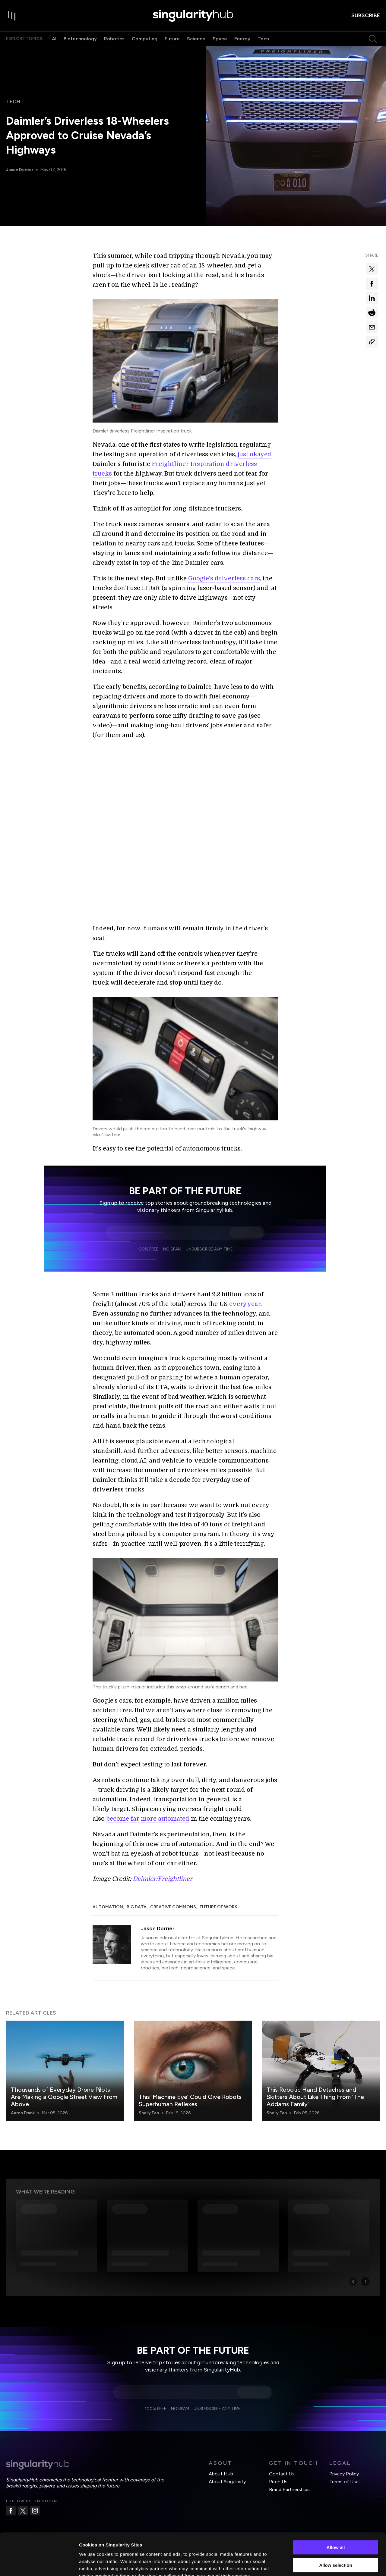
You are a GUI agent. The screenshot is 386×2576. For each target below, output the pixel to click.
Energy (242, 39)
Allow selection (335, 2528)
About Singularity (227, 2481)
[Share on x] (372, 269)
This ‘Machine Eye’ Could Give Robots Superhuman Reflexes (190, 2100)
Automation (108, 1906)
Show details (316, 2564)
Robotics (114, 39)
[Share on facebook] (372, 284)
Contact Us (282, 2474)
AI (54, 39)
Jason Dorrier (19, 169)
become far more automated (147, 1818)
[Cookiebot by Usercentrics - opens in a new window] (39, 2564)
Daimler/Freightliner (162, 1878)
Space (220, 39)
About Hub (221, 2474)
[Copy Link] (372, 342)
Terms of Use (344, 2481)
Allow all (336, 2511)
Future (172, 39)
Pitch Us (278, 2481)
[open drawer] (12, 16)
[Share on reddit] (372, 313)
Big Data (137, 1906)
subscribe (365, 15)
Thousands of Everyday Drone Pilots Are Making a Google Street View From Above (64, 2097)
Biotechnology (80, 39)
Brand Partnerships (289, 2489)
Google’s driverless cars (224, 578)
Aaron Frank (23, 2112)
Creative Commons (173, 1906)
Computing (144, 39)
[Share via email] (372, 327)
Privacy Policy (344, 2474)
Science (196, 39)
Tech (263, 39)
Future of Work (218, 1906)
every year (245, 1303)
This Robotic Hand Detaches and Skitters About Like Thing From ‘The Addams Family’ (315, 2097)
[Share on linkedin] (372, 298)
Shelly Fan (149, 2112)
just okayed (254, 454)
